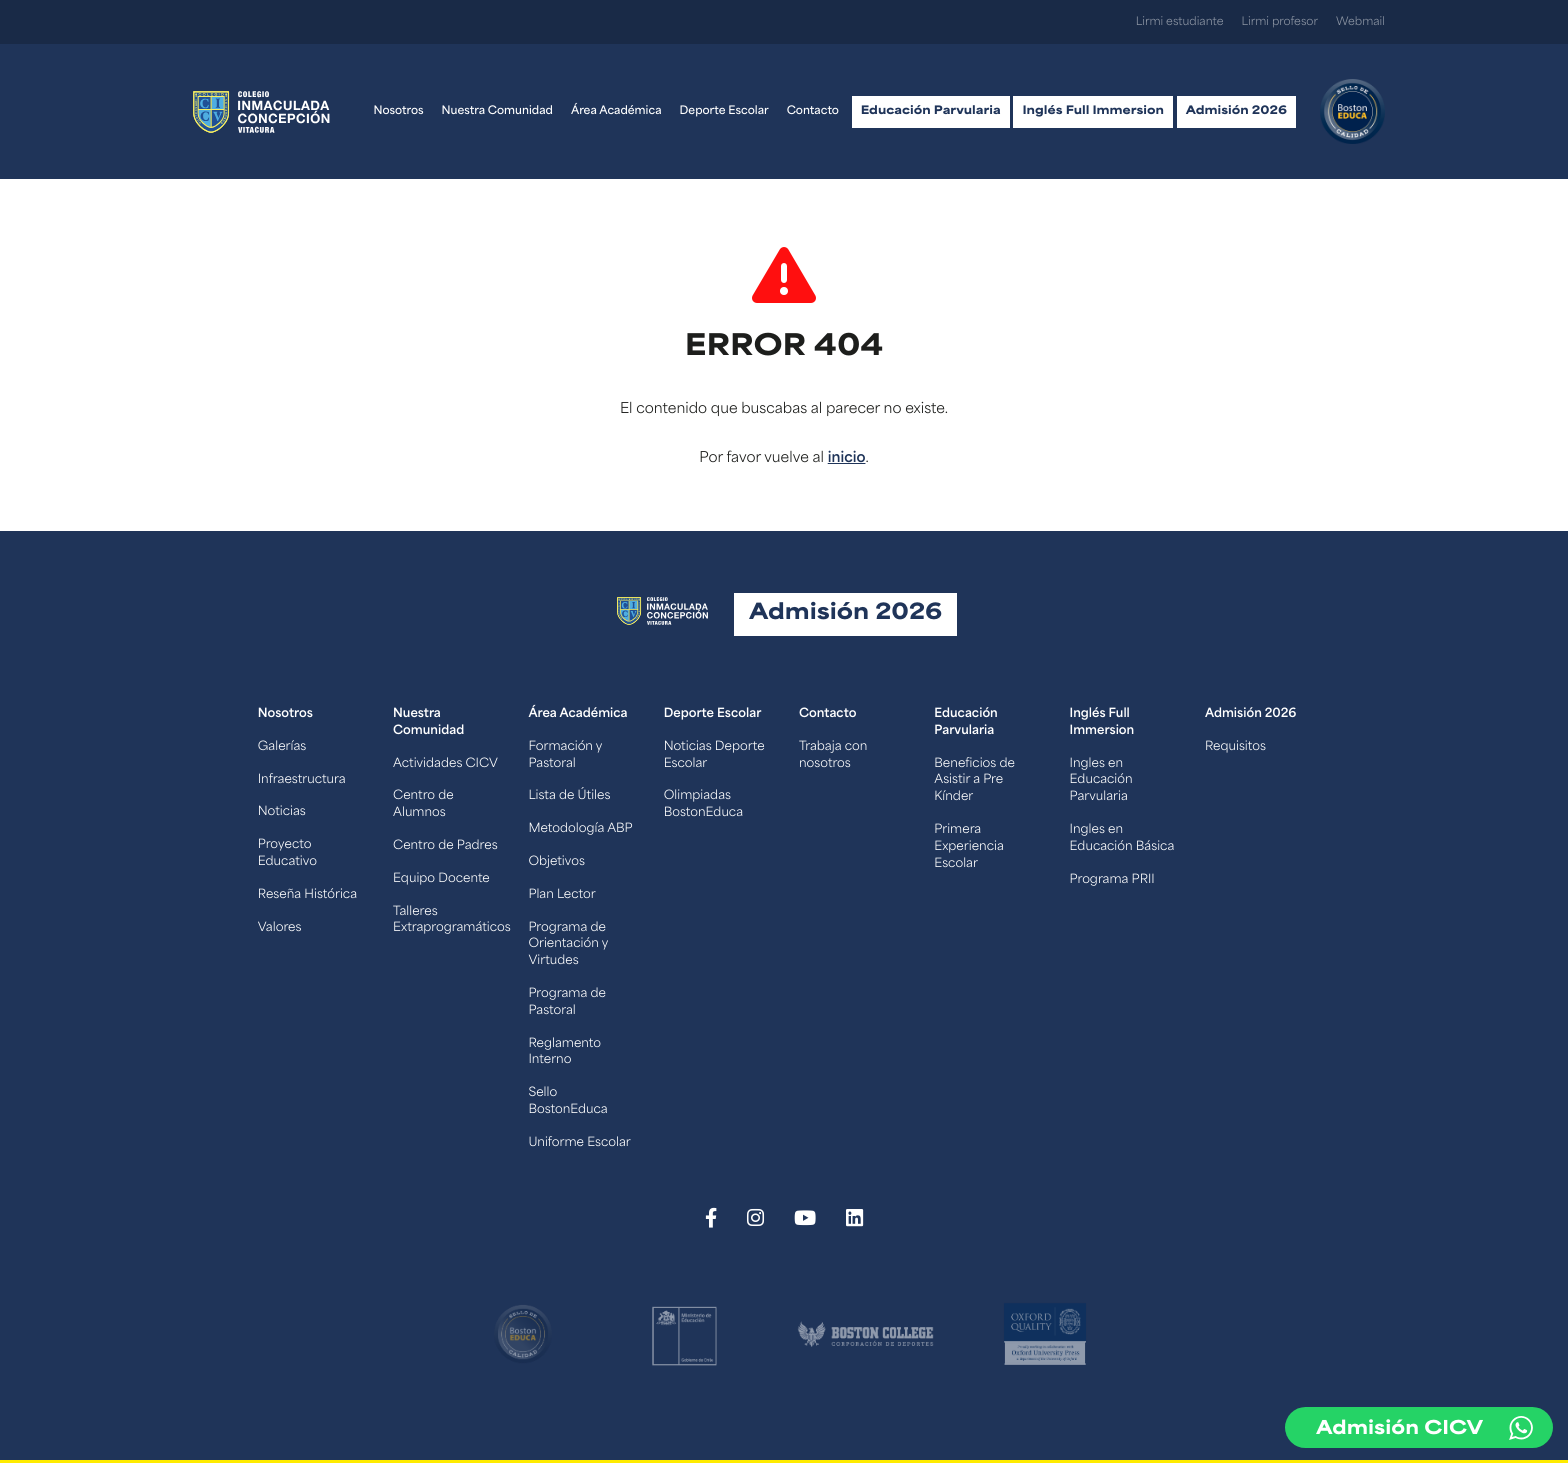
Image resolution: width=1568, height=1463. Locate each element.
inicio (847, 458)
